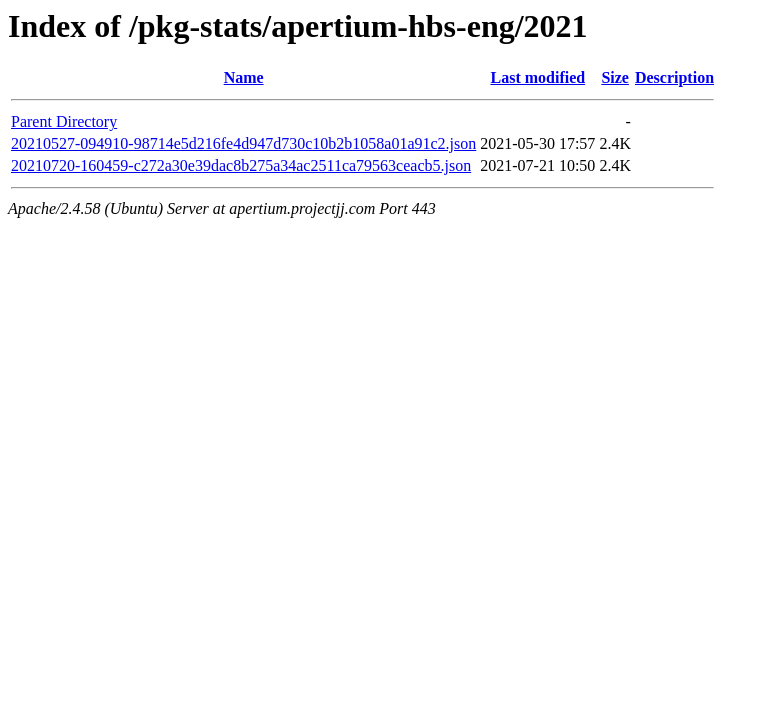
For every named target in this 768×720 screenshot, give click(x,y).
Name (244, 77)
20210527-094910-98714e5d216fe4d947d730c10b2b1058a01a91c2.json (243, 143)
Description (674, 77)
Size (615, 77)
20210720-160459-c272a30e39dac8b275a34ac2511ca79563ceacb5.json (241, 165)
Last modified (537, 77)
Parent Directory (64, 121)
